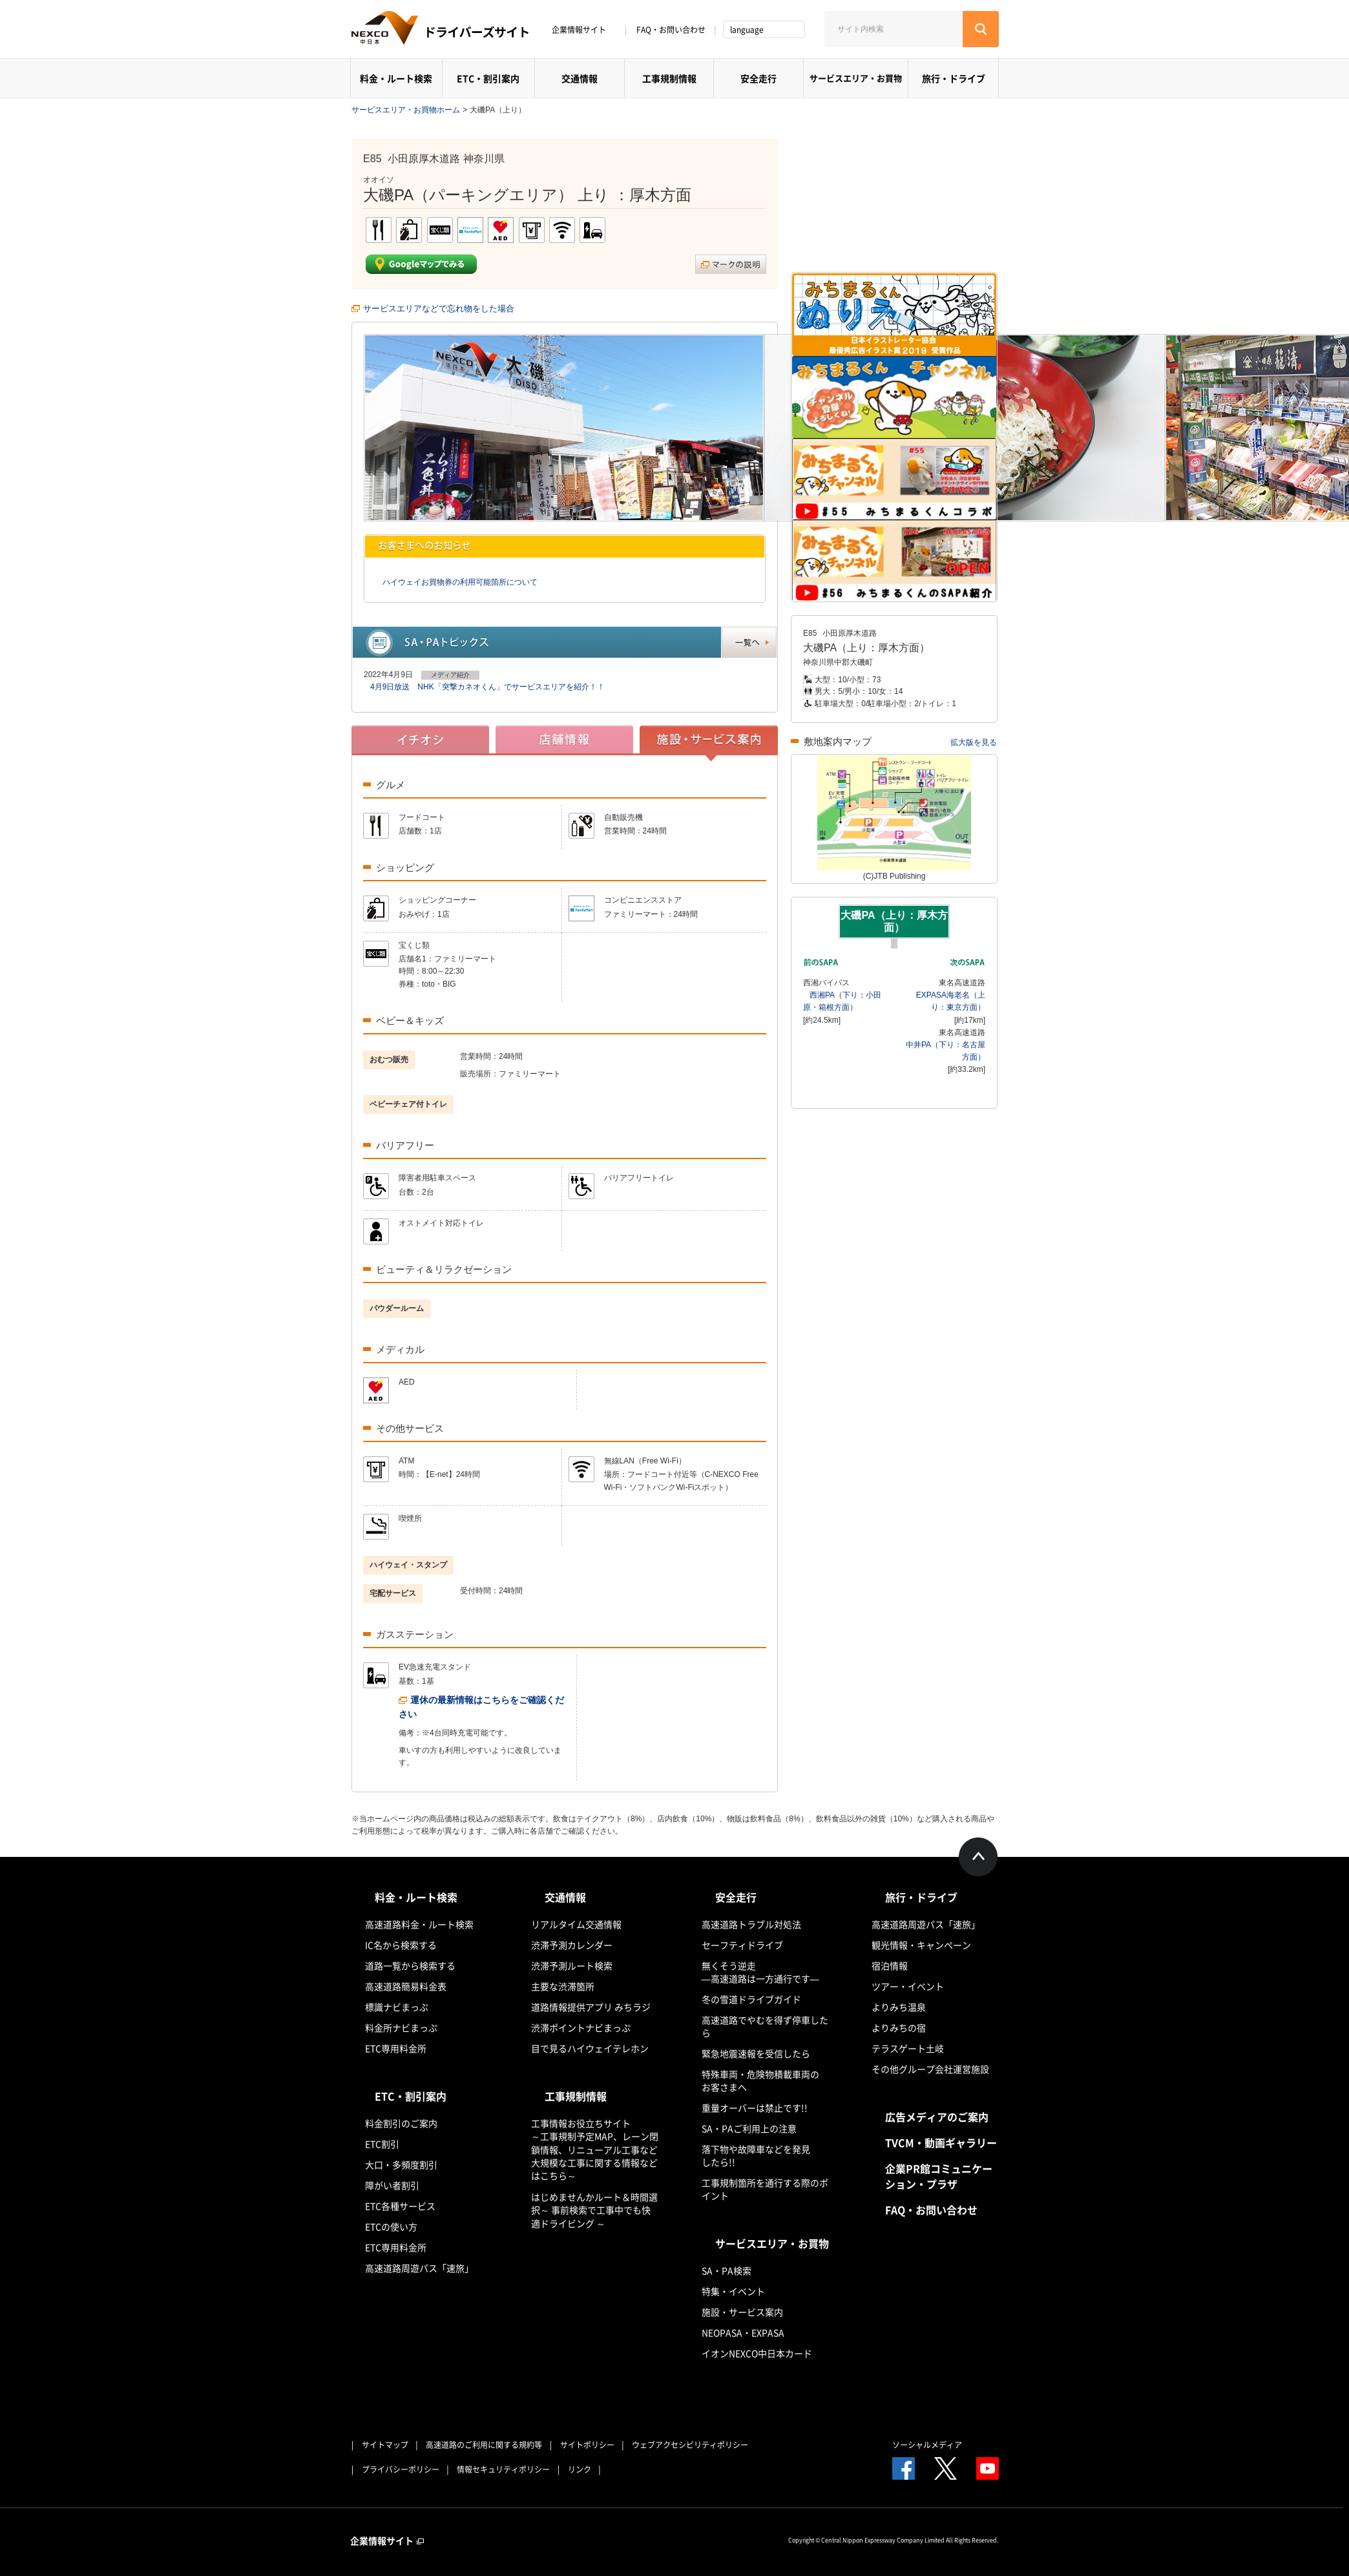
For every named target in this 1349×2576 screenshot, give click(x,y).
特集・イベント (733, 2291)
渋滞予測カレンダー (571, 1944)
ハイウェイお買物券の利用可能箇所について (460, 582)
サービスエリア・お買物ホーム (405, 109)
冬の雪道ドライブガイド (751, 1999)
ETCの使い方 (391, 2226)
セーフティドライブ (742, 1944)
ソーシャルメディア (927, 2445)
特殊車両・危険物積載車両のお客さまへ (760, 2080)
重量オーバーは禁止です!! (755, 2107)
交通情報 (579, 78)
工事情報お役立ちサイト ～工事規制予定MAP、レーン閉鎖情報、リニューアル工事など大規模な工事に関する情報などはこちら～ (594, 2149)
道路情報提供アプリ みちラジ (591, 2006)
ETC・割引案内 (488, 78)
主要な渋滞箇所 (562, 1986)
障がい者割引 (392, 2185)
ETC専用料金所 (395, 2048)
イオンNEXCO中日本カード (757, 2353)
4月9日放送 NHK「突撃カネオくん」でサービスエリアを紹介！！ (487, 686)
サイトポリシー (587, 2445)
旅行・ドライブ (953, 78)
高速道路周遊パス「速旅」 (419, 2267)
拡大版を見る (973, 742)
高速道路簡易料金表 (405, 1986)
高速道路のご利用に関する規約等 (484, 2445)
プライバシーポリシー (400, 2469)
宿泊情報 (890, 1965)
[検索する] (981, 29)
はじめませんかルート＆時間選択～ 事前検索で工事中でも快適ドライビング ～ (594, 2210)
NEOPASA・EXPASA (743, 2332)
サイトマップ (385, 2445)
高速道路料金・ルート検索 (419, 1924)
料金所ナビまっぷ (401, 2027)
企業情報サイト (583, 30)
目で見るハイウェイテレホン (590, 2048)
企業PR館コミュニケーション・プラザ (938, 2176)
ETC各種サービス (400, 2205)
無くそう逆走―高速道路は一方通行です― (760, 1972)
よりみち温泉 (899, 2006)
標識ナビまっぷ (396, 2006)
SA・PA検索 (726, 2270)
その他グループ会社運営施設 (930, 2068)
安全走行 (758, 78)
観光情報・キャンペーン (921, 1944)
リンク (579, 2469)
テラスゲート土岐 (908, 2048)
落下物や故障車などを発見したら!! (756, 2155)
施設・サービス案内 (742, 2311)
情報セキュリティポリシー (503, 2469)
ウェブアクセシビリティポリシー (690, 2445)
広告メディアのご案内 (936, 2116)
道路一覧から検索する (410, 1965)
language (747, 30)
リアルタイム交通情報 (576, 1924)
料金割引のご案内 (401, 2123)
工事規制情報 (669, 78)
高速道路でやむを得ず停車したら (765, 2026)
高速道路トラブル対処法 (751, 1924)
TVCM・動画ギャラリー (941, 2142)
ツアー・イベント (908, 1986)
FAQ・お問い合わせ (671, 30)
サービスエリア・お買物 (856, 78)
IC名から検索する (401, 1944)
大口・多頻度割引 (401, 2164)
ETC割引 (382, 2143)
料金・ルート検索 (396, 78)
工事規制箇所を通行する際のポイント (765, 2189)
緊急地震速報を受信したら (756, 2053)
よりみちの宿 (899, 2027)
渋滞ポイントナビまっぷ (581, 2027)
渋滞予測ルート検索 (571, 1965)
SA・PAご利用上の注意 (749, 2128)
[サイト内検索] (893, 29)
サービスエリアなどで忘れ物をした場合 (438, 308)
